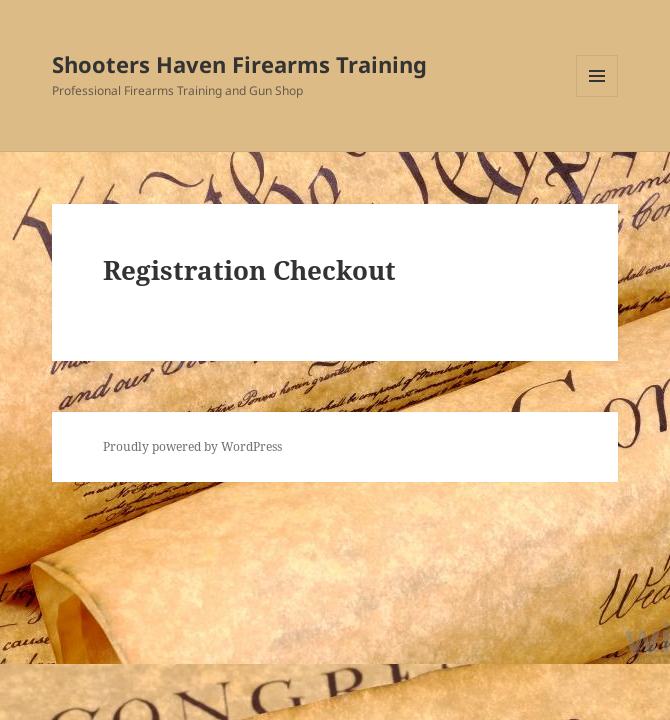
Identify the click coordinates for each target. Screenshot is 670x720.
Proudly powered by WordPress (192, 446)
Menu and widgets (597, 96)
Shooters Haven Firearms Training (239, 64)
